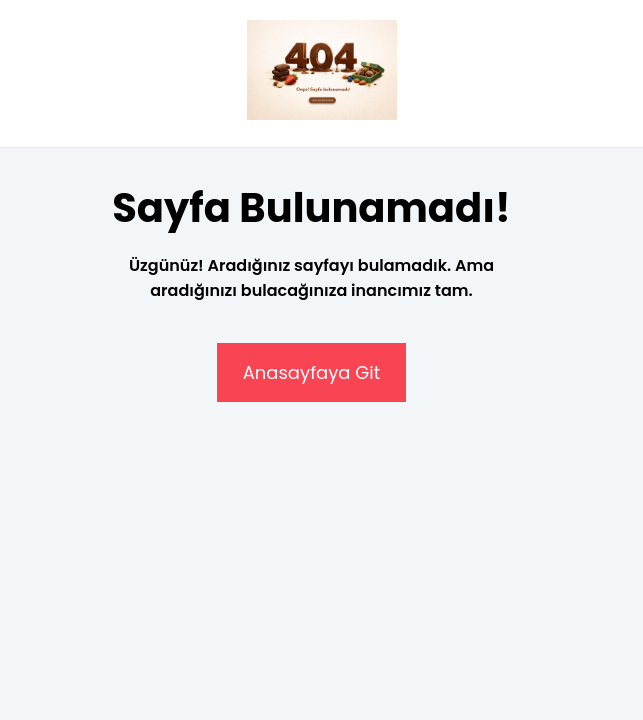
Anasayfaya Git (312, 372)
